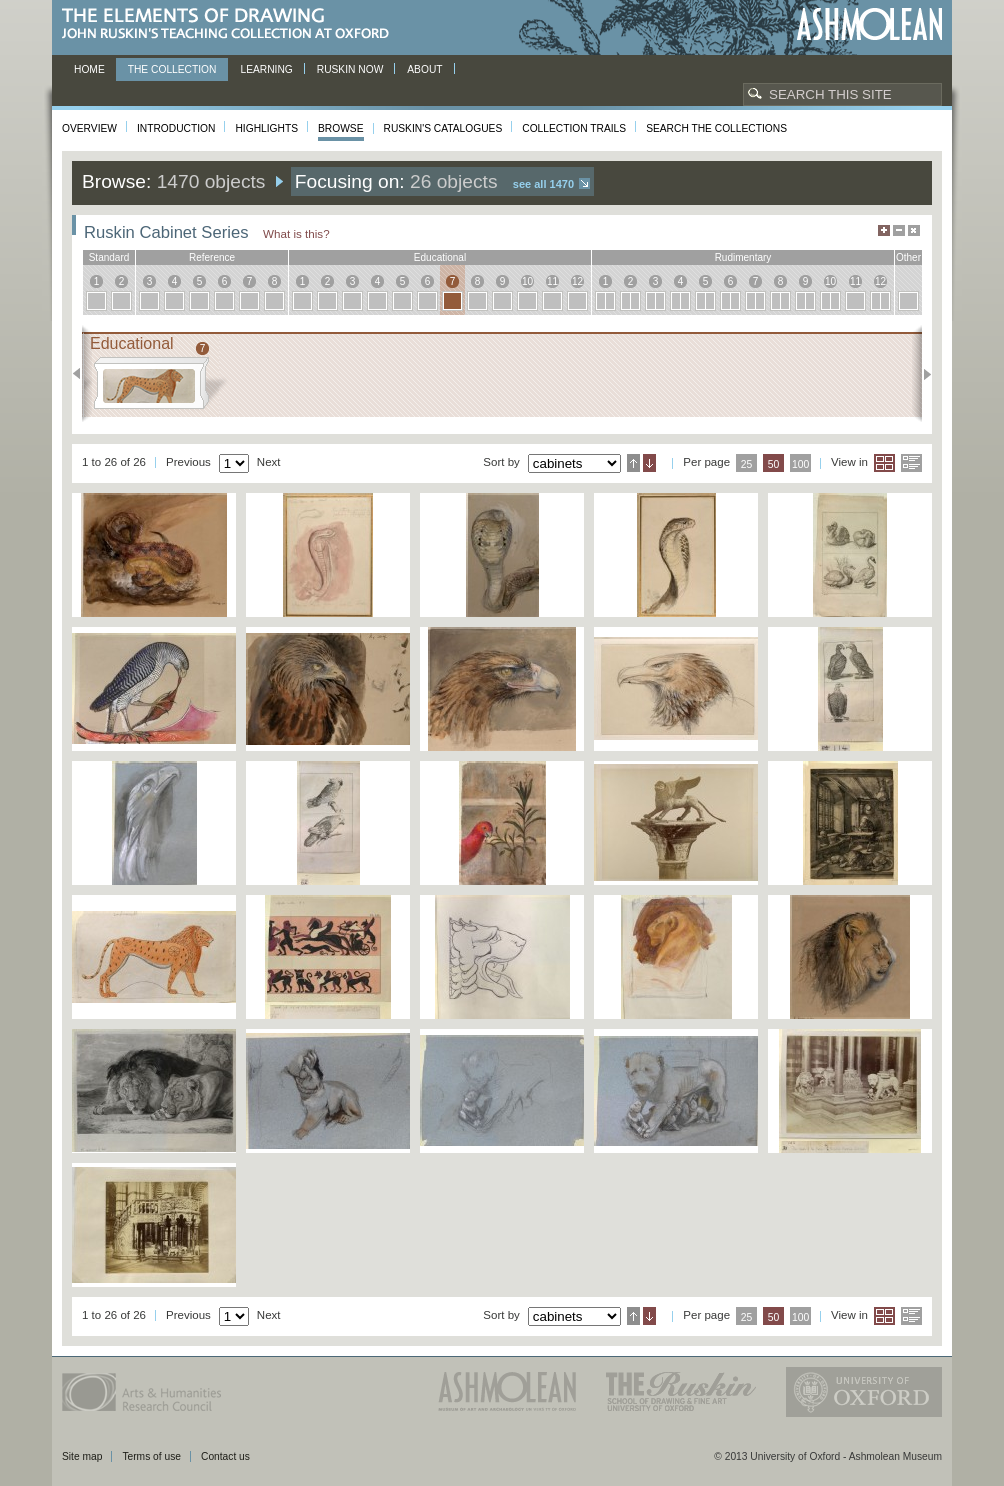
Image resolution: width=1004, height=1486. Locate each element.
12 (577, 281)
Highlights (266, 128)
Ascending (633, 463)
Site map (82, 1456)
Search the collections (716, 128)
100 (800, 464)
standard (109, 257)
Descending (649, 463)
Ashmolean (869, 24)
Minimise (899, 230)
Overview (89, 128)
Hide (914, 230)
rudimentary (743, 257)
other (908, 257)
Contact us (225, 1456)
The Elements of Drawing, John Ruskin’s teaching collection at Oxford (231, 24)
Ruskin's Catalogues (443, 128)
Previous (82, 374)
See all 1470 (543, 184)
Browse (341, 128)
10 (527, 281)
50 (774, 464)
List (911, 463)
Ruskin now (350, 69)
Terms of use (151, 1456)
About (424, 69)
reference (212, 257)
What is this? (296, 233)
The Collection (172, 69)
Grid (884, 463)
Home (89, 69)
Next (921, 374)
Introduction (176, 128)
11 (552, 281)
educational (440, 257)
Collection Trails (574, 128)
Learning (266, 69)
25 (747, 464)
